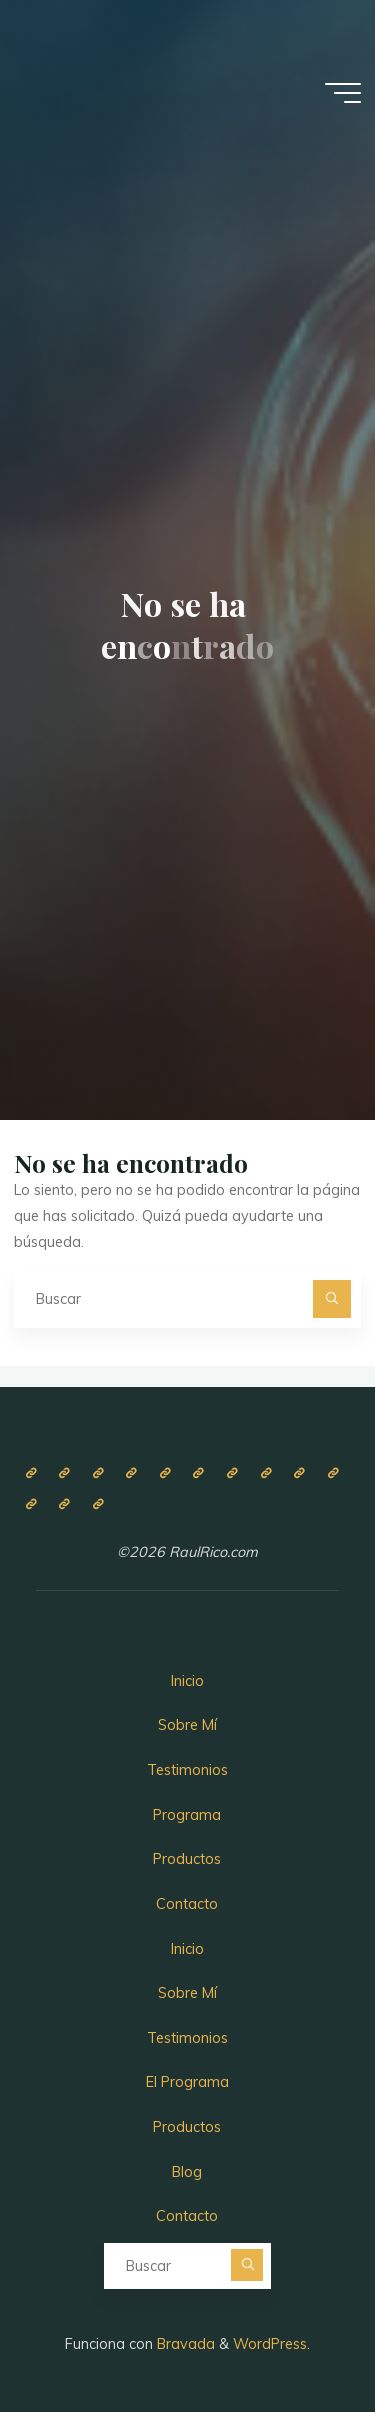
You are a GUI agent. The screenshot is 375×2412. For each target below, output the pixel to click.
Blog (187, 2172)
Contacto (187, 1904)
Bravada (184, 2344)
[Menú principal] (343, 93)
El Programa (187, 2082)
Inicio (187, 1681)
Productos (187, 1859)
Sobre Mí (187, 1725)
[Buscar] (331, 1298)
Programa (187, 1815)
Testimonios (187, 1770)
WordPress (270, 2344)
